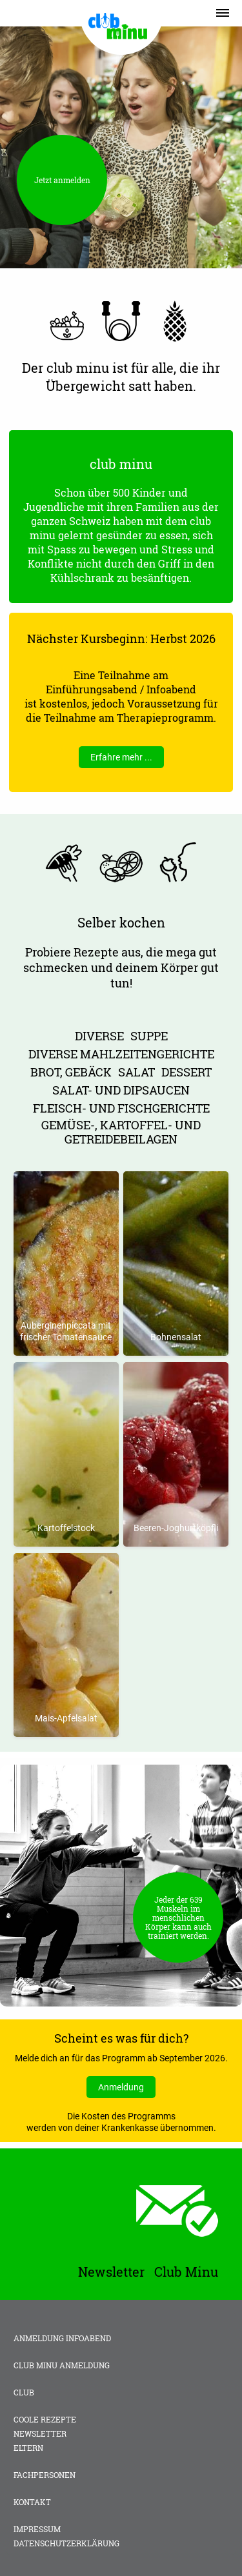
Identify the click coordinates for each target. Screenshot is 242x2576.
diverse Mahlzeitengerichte (121, 1054)
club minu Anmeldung (62, 2365)
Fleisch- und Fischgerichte (121, 1108)
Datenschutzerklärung (66, 2543)
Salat (136, 1072)
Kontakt (32, 2502)
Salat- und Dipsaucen (121, 1090)
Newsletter (40, 2433)
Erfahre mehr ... (121, 757)
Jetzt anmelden (62, 180)
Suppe (149, 1036)
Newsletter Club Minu (148, 2271)
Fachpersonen (45, 2475)
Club (24, 2392)
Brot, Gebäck (71, 1072)
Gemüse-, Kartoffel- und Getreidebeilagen (121, 1132)
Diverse (99, 1036)
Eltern (28, 2447)
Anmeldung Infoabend (62, 2338)
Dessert (186, 1072)
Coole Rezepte (45, 2419)
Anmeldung (121, 2087)
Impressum (37, 2529)
